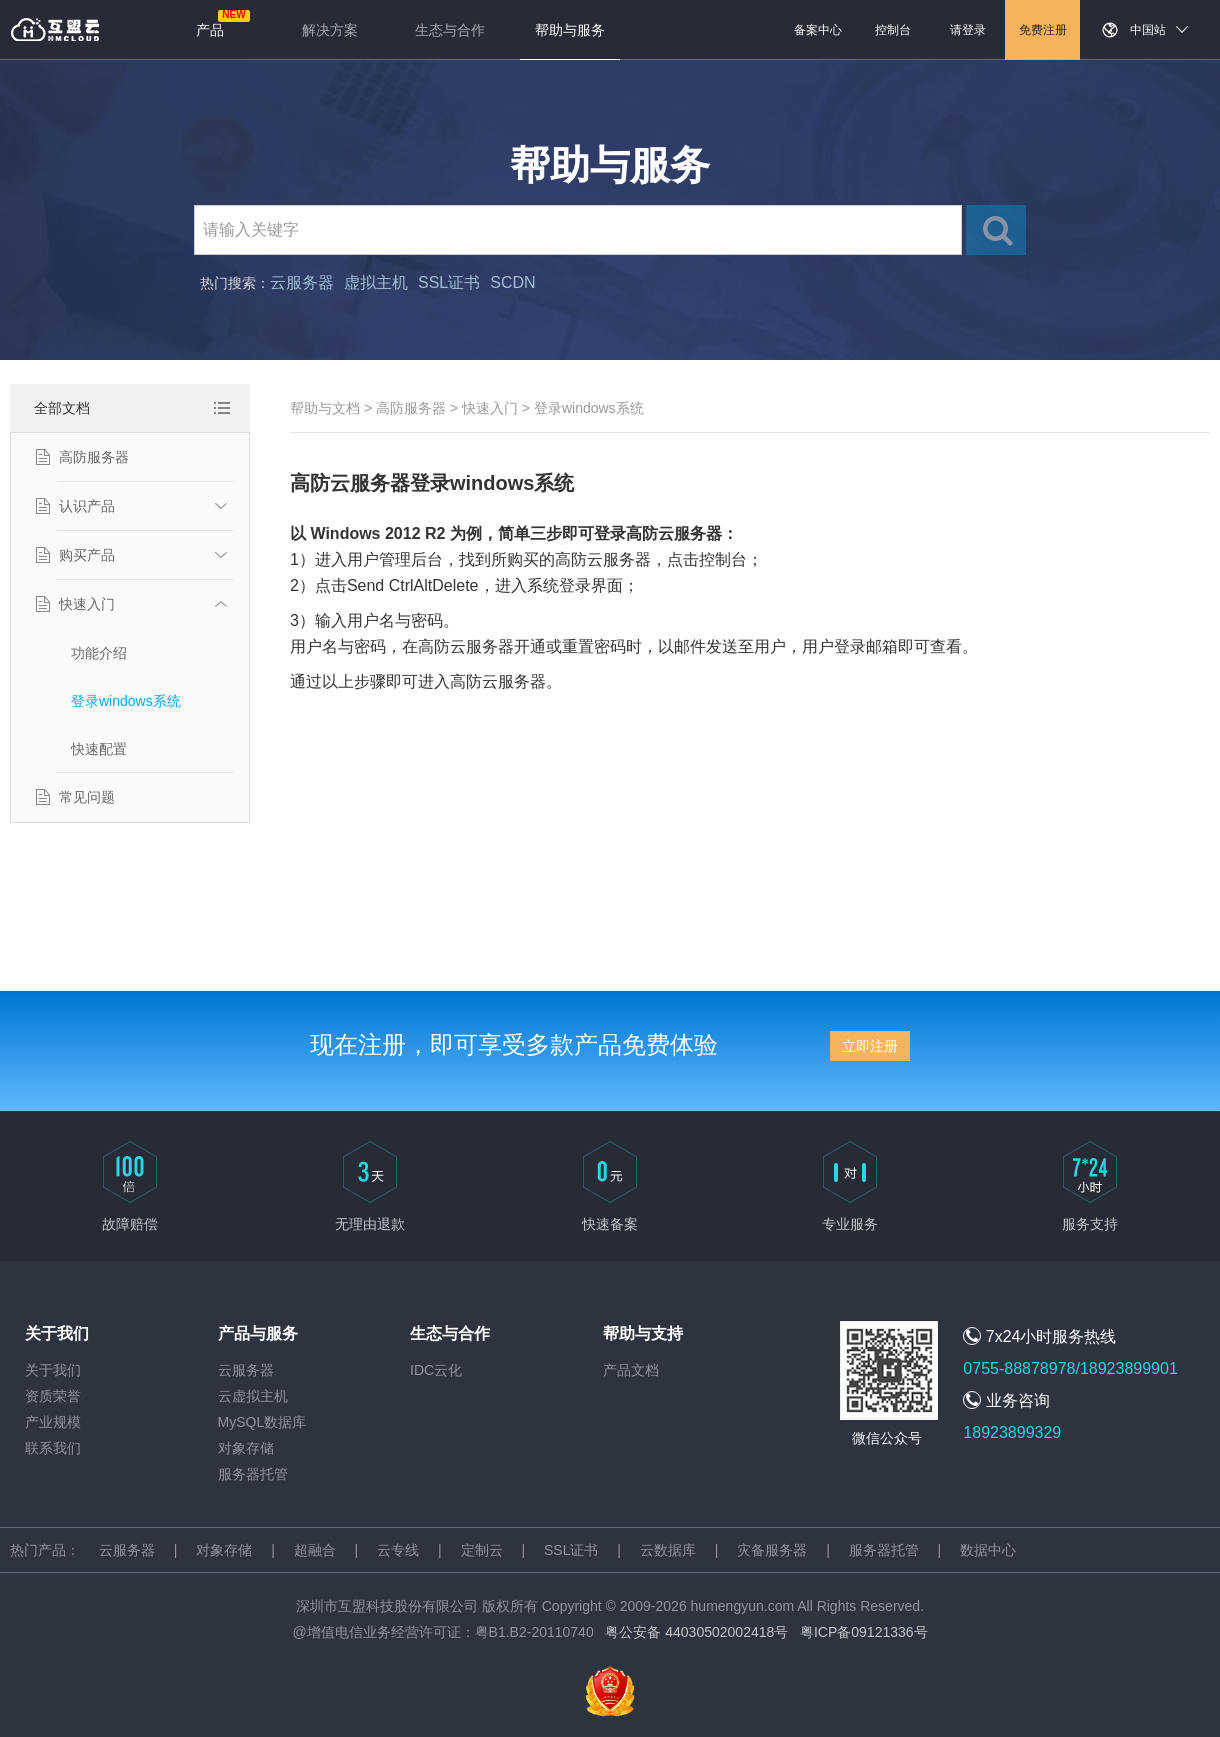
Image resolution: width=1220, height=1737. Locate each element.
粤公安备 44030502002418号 (696, 1632)
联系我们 (53, 1448)
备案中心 (818, 30)
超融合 (315, 1550)
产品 (210, 30)
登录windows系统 (126, 701)
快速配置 (99, 749)
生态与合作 (450, 30)
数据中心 (988, 1550)
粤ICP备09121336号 (864, 1632)
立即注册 (870, 1046)
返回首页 (55, 30)
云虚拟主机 (253, 1396)
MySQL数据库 (262, 1422)
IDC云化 (436, 1370)
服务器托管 (253, 1474)
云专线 (398, 1550)
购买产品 (87, 555)
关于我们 (53, 1370)
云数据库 (668, 1550)
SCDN (512, 282)
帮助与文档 (325, 408)
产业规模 (53, 1422)
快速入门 (87, 604)
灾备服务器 (772, 1550)
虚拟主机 (376, 282)
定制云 (482, 1550)
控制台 (893, 30)
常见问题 (87, 797)
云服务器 (302, 282)
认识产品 (87, 506)
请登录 (968, 30)
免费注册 (1043, 30)
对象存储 (246, 1448)
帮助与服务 (570, 30)
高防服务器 (94, 457)
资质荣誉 (53, 1396)
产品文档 (631, 1370)
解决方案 (330, 30)
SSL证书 (449, 282)
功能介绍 (99, 653)
